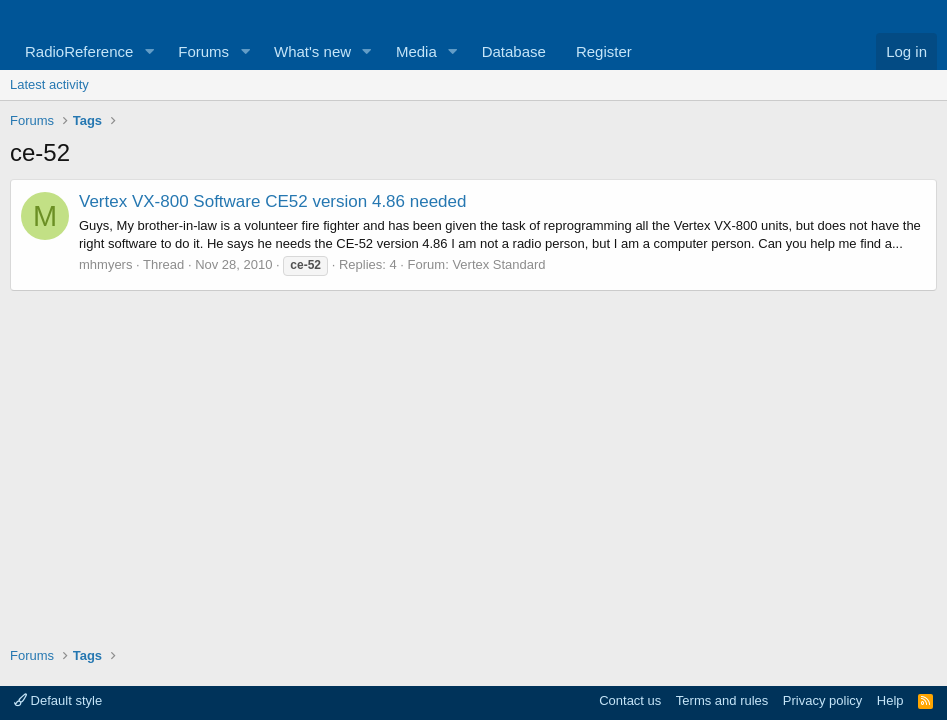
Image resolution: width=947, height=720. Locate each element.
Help (890, 700)
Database (514, 51)
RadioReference (79, 51)
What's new (312, 51)
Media (416, 51)
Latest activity (49, 84)
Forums (203, 51)
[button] (149, 51)
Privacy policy (822, 700)
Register (604, 51)
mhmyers (105, 264)
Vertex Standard (498, 264)
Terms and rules (722, 700)
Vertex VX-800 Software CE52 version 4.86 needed (272, 201)
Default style (58, 700)
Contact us (630, 700)
